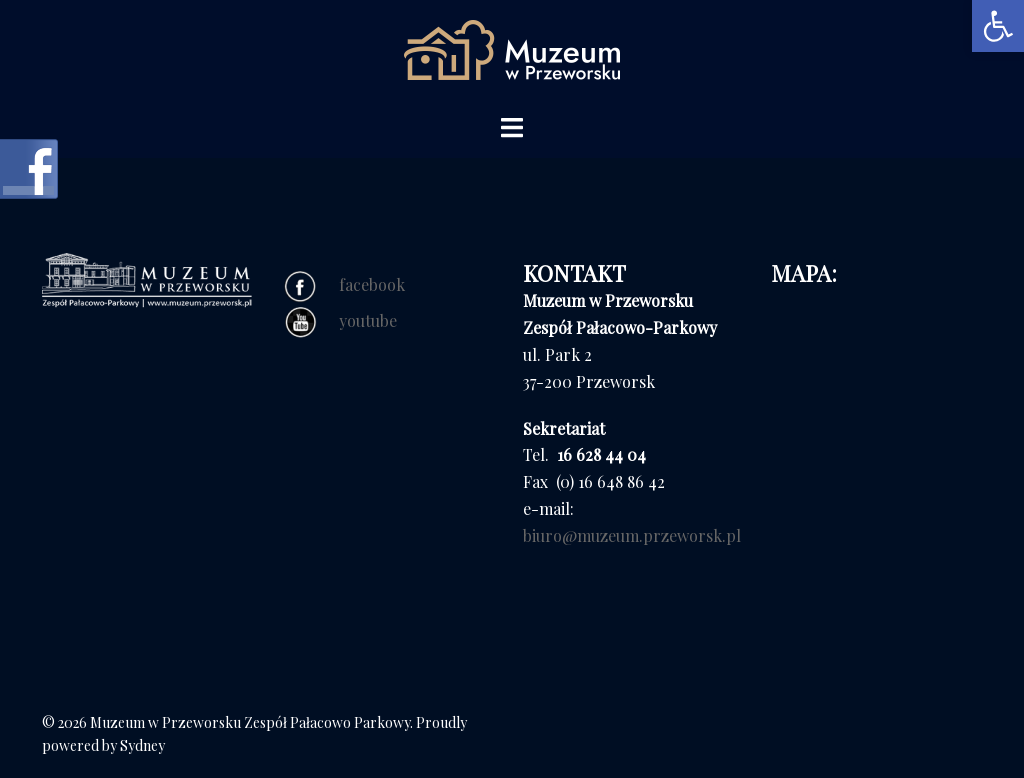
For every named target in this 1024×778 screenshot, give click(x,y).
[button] (998, 26)
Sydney (142, 745)
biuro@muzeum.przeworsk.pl (632, 535)
